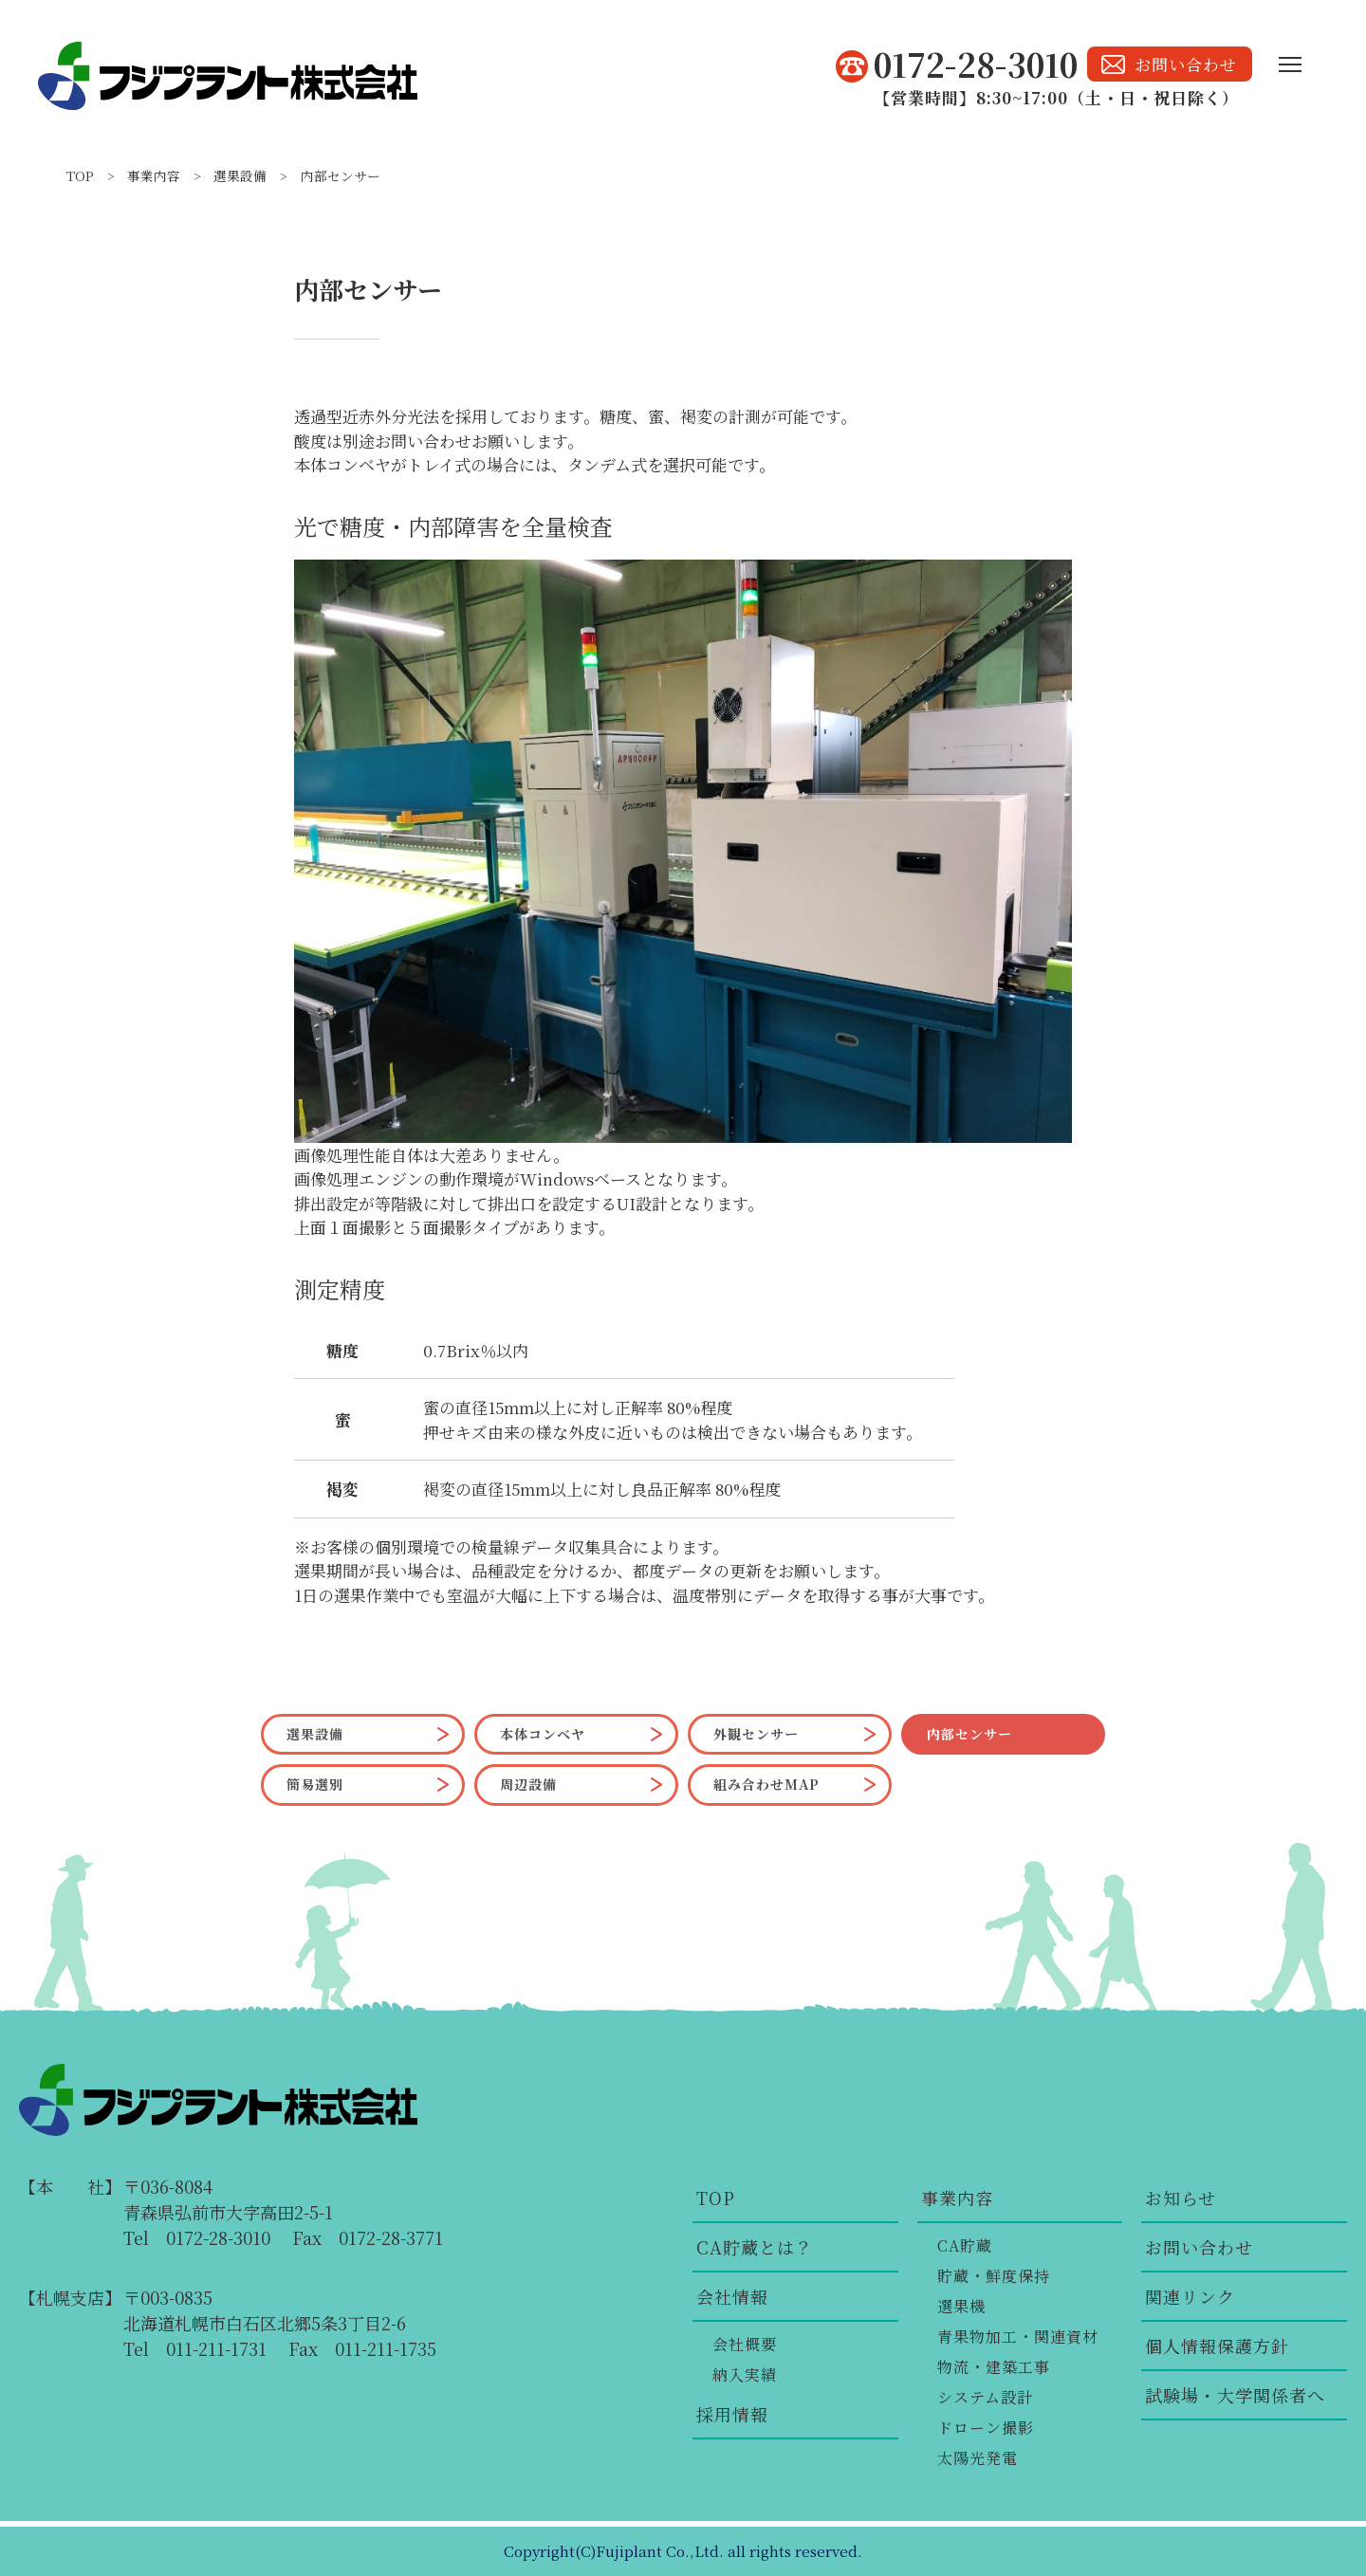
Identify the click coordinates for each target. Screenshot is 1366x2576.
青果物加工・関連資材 (1017, 2336)
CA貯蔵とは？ (754, 2247)
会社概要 (744, 2344)
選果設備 (240, 175)
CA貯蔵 (964, 2245)
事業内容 (153, 175)
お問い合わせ (1199, 2247)
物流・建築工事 (993, 2367)
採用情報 (732, 2413)
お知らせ (1180, 2197)
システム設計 (985, 2397)
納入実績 (744, 2374)
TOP (80, 175)
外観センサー (756, 1733)
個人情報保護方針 (1217, 2345)
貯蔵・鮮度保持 (993, 2276)
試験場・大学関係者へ (1235, 2395)
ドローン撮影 (985, 2427)
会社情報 (732, 2296)
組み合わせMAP (766, 1784)
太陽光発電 (977, 2458)
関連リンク (1190, 2296)
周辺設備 (528, 1784)
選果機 (961, 2306)
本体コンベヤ (542, 1733)
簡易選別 (314, 1784)
